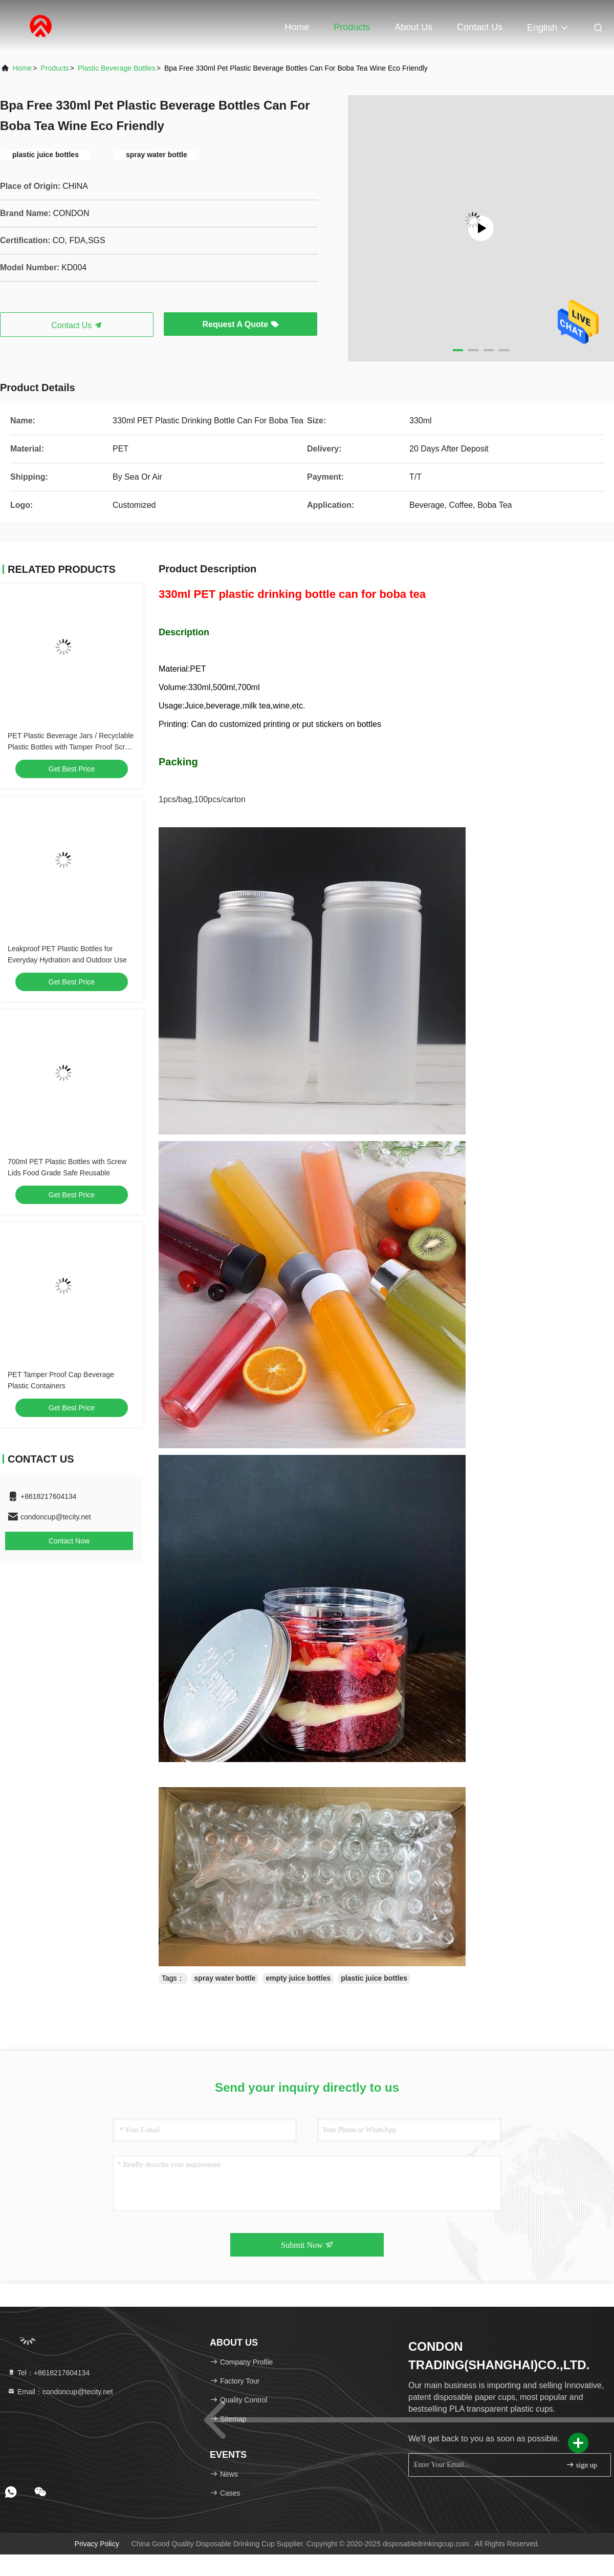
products (55, 68)
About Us (413, 27)
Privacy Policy (97, 2544)
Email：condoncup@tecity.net (60, 2392)
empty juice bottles (298, 1978)
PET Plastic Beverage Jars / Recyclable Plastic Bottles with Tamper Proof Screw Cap (71, 747)
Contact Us (479, 27)
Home (296, 27)
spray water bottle (225, 1978)
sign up (581, 2464)
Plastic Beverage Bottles (117, 68)
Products (352, 27)
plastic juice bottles (374, 1978)
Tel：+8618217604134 (48, 2373)
